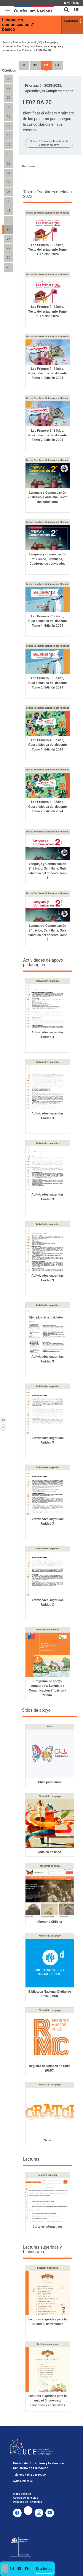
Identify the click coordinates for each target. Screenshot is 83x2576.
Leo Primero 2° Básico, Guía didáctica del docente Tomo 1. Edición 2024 (47, 373)
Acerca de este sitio (25, 2497)
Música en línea (49, 1852)
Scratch (49, 2140)
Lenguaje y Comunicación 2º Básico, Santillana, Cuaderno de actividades (47, 559)
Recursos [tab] (29, 166)
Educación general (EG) (27, 42)
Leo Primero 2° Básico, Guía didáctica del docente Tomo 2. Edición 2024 (47, 435)
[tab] (64, 7)
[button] (64, 7)
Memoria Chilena (49, 1922)
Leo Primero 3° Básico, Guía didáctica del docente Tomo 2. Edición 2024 (47, 682)
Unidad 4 (55, 63)
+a (4, 1420)
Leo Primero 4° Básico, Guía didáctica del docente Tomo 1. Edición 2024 (47, 744)
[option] (12, 2569)
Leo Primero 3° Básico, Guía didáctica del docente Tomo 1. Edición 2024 (47, 621)
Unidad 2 (33, 63)
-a (4, 1427)
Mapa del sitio (22, 2493)
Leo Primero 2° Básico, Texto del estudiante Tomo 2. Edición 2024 (47, 311)
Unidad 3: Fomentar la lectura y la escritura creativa (49, 143)
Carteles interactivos (47, 2227)
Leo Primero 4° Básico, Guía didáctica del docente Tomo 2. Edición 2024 (47, 806)
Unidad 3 (44, 63)
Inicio (6, 42)
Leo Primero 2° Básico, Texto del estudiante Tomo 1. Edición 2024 (47, 249)
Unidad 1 (21, 63)
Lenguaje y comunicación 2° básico (18, 24)
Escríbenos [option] (44, 2569)
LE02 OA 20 (43, 50)
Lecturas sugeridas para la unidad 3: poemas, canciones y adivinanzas (47, 2400)
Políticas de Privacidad (27, 2501)
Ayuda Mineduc (23, 2481)
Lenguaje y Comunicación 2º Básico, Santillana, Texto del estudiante (47, 497)
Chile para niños (49, 1782)
